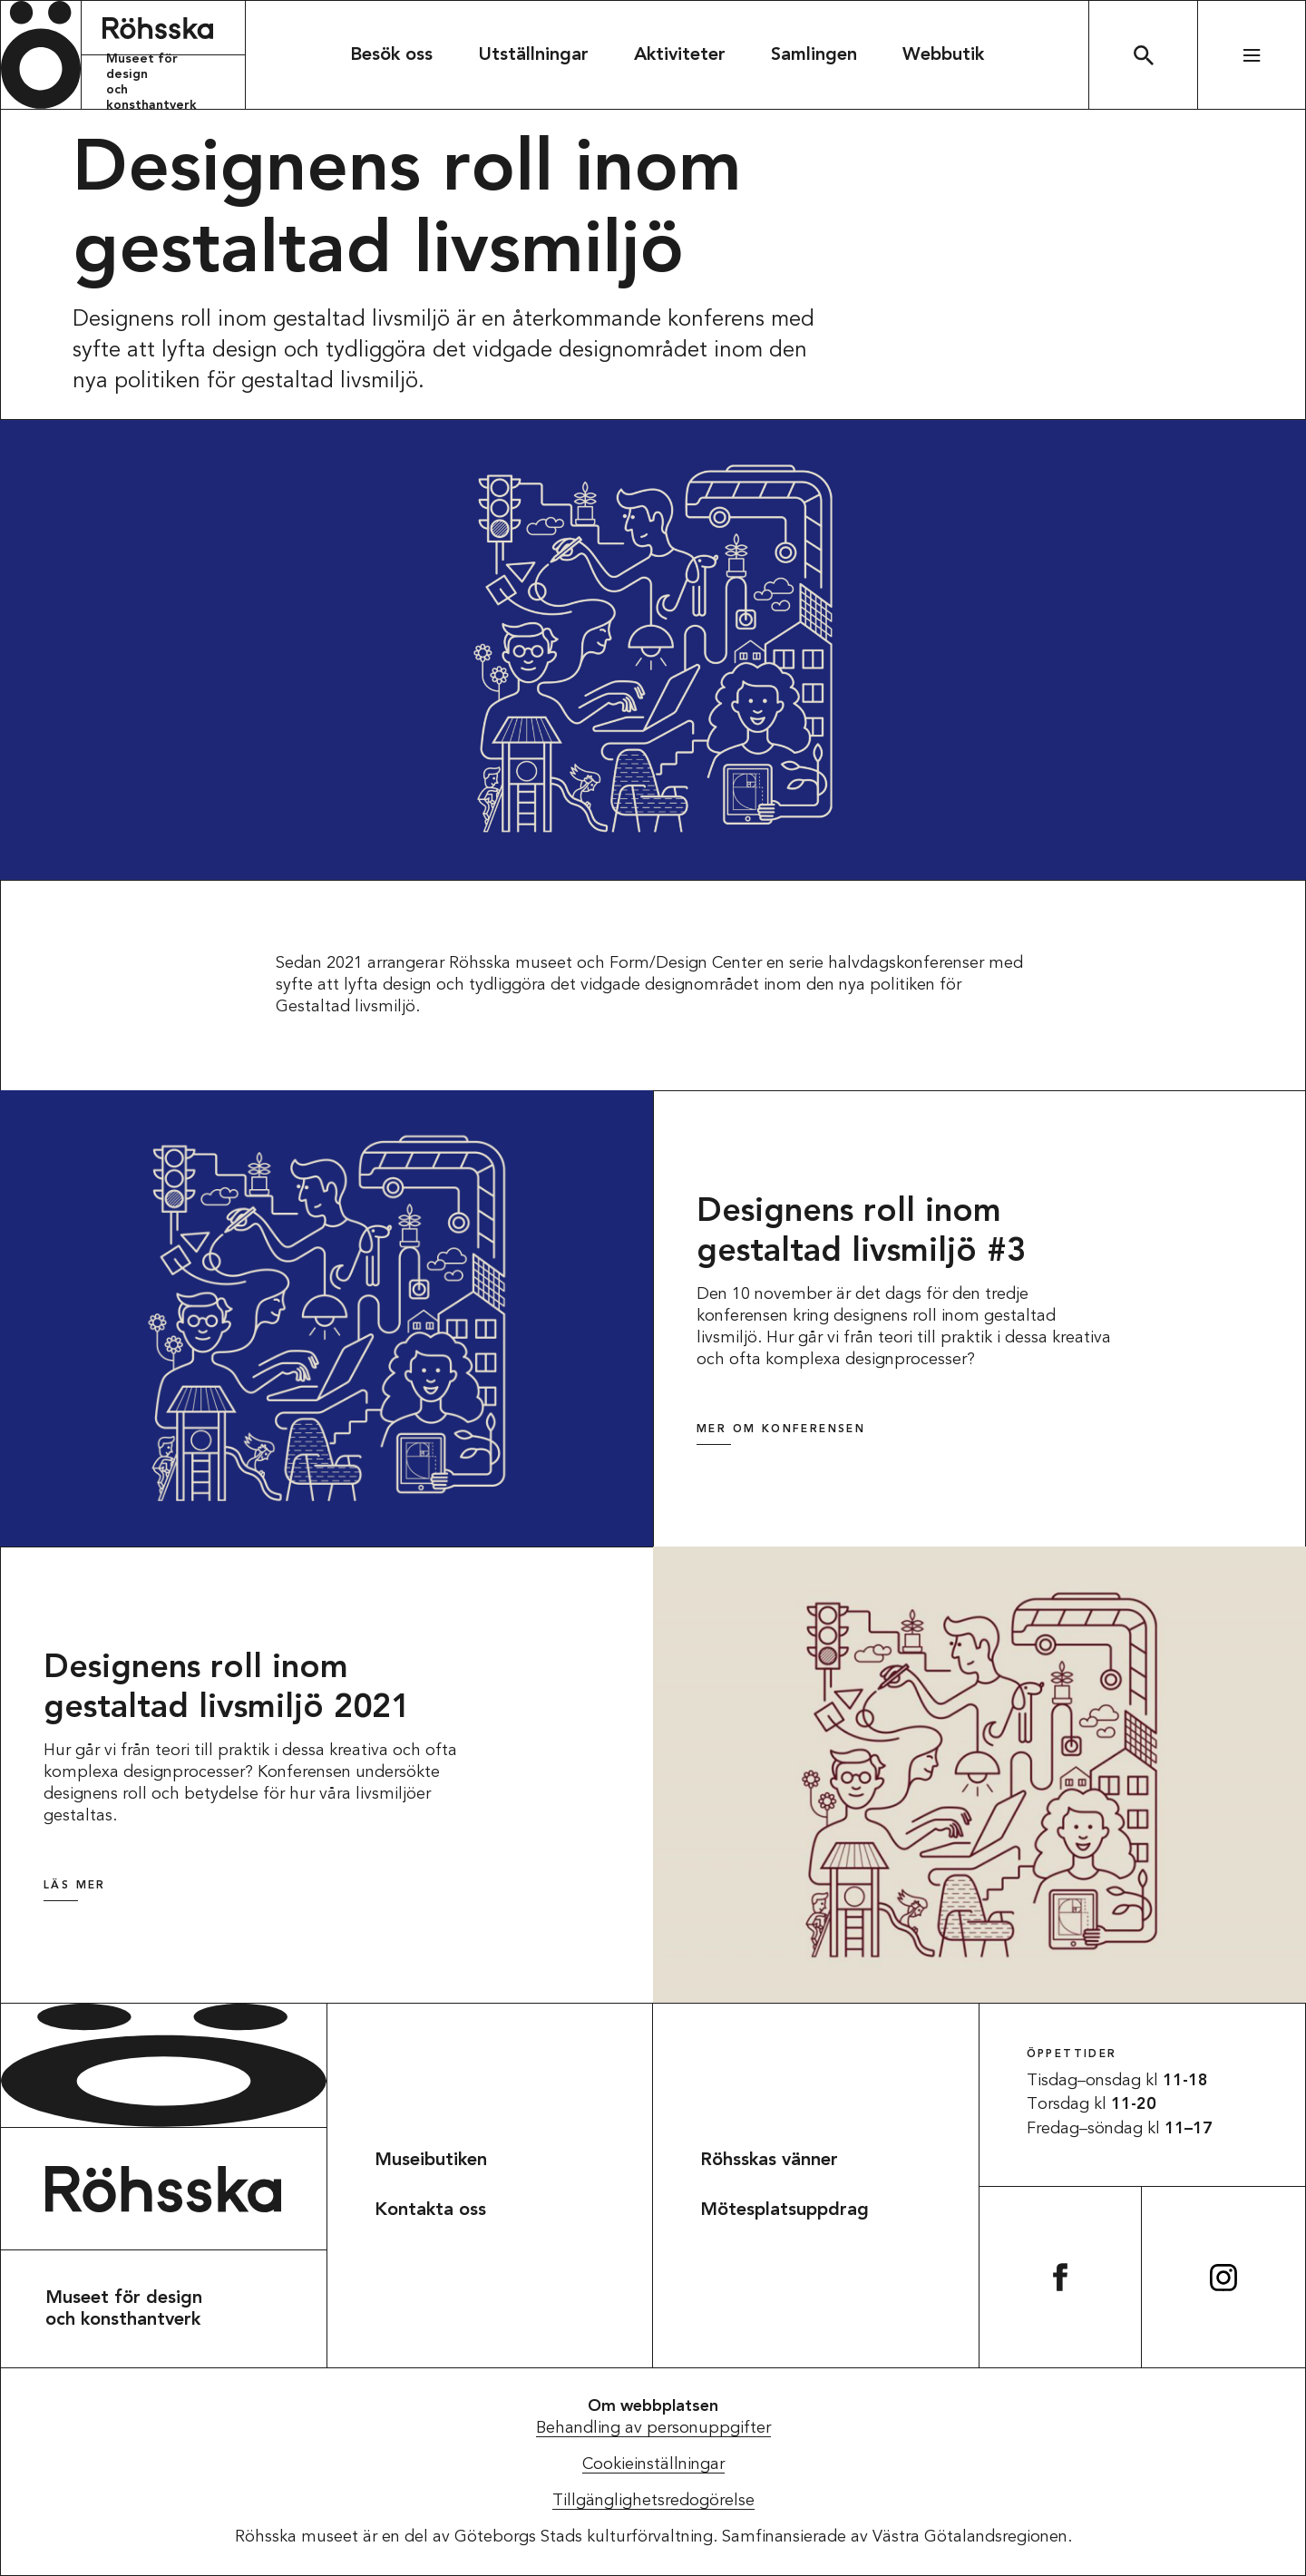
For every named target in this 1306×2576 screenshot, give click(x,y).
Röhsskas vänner (769, 2161)
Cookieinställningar (653, 2464)
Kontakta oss (430, 2210)
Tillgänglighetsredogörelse (653, 2501)
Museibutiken (431, 2161)
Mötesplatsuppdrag (784, 2210)
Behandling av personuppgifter (653, 2428)
